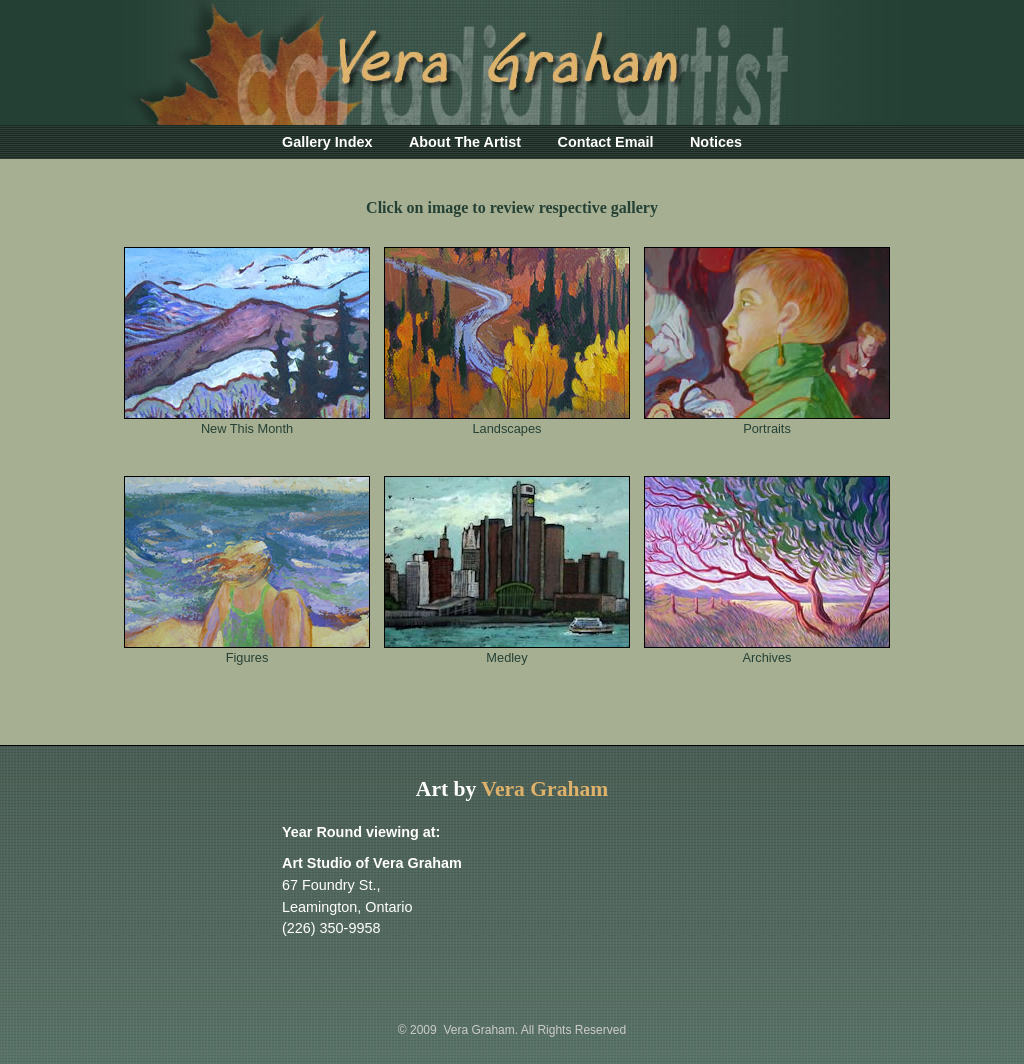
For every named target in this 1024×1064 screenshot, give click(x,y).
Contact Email (606, 142)
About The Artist (465, 142)
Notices (716, 142)
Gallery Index (327, 142)
